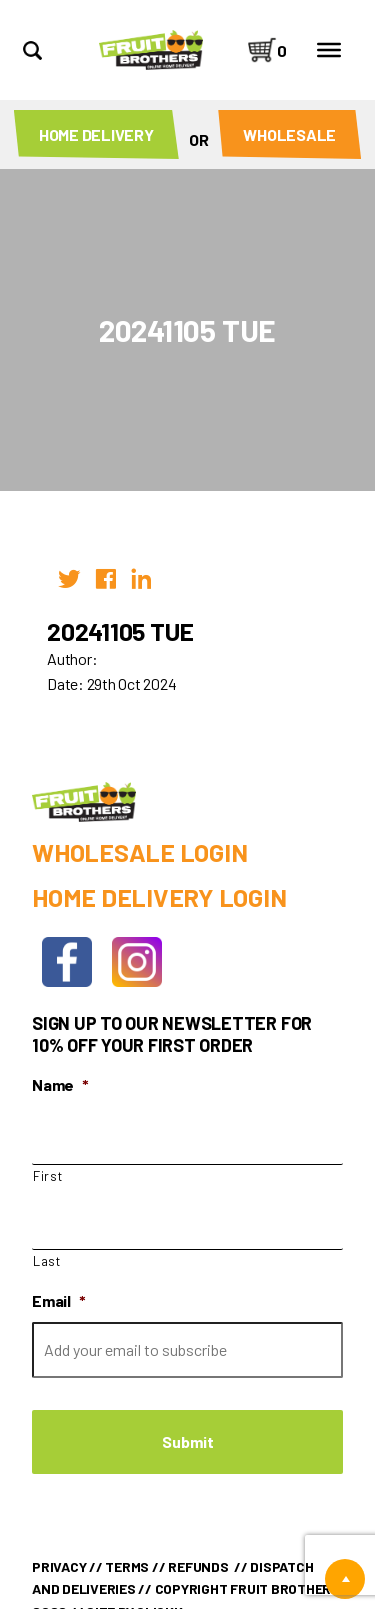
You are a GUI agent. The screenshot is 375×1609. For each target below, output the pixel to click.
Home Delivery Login (159, 897)
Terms (127, 1566)
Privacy (59, 1566)
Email (59, 1300)
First (47, 1176)
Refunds (198, 1566)
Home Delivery (96, 134)
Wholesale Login (139, 852)
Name (60, 1084)
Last (47, 1261)
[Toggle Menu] (329, 50)
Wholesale (289, 134)
